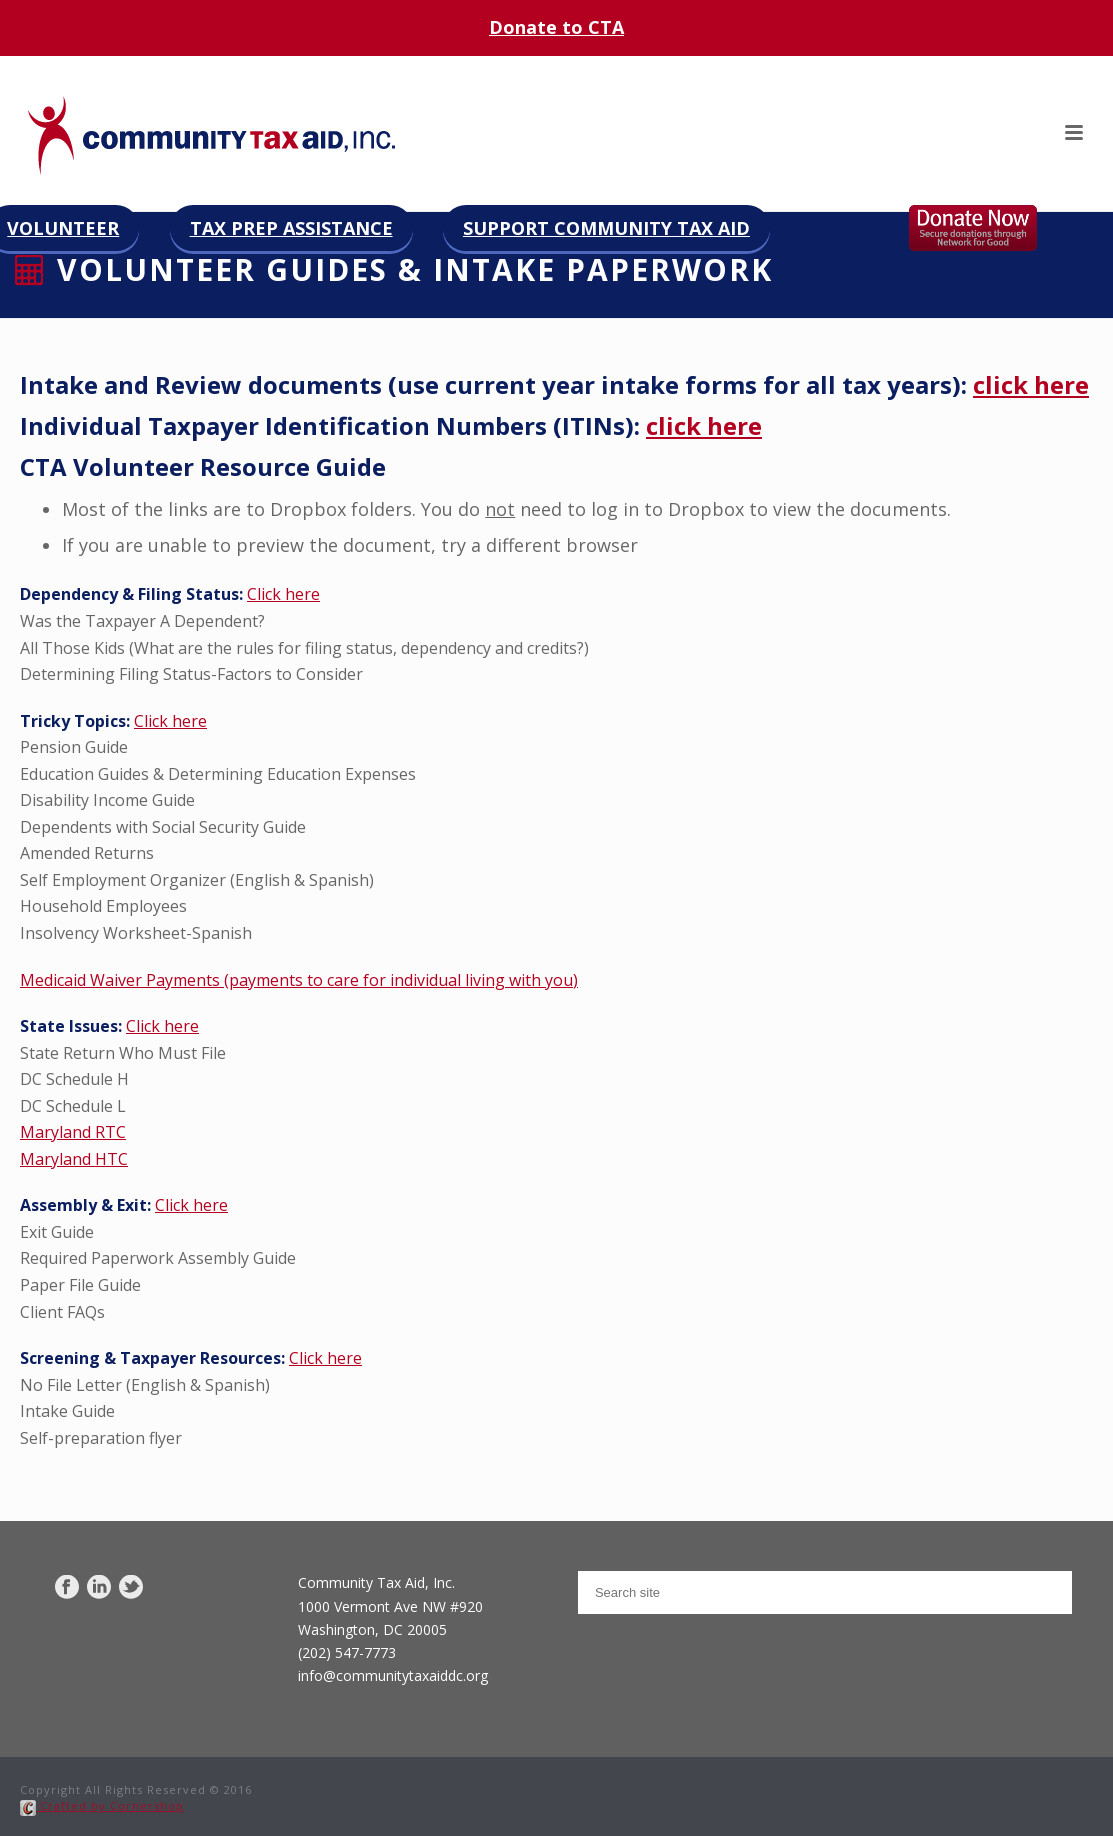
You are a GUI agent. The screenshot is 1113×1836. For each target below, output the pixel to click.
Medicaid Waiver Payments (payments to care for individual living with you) (299, 980)
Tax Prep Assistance (291, 228)
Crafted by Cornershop (102, 1805)
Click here (283, 594)
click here (1031, 384)
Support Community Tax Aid (606, 228)
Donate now (993, 228)
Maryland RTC (73, 1132)
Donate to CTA (556, 27)
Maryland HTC (74, 1159)
